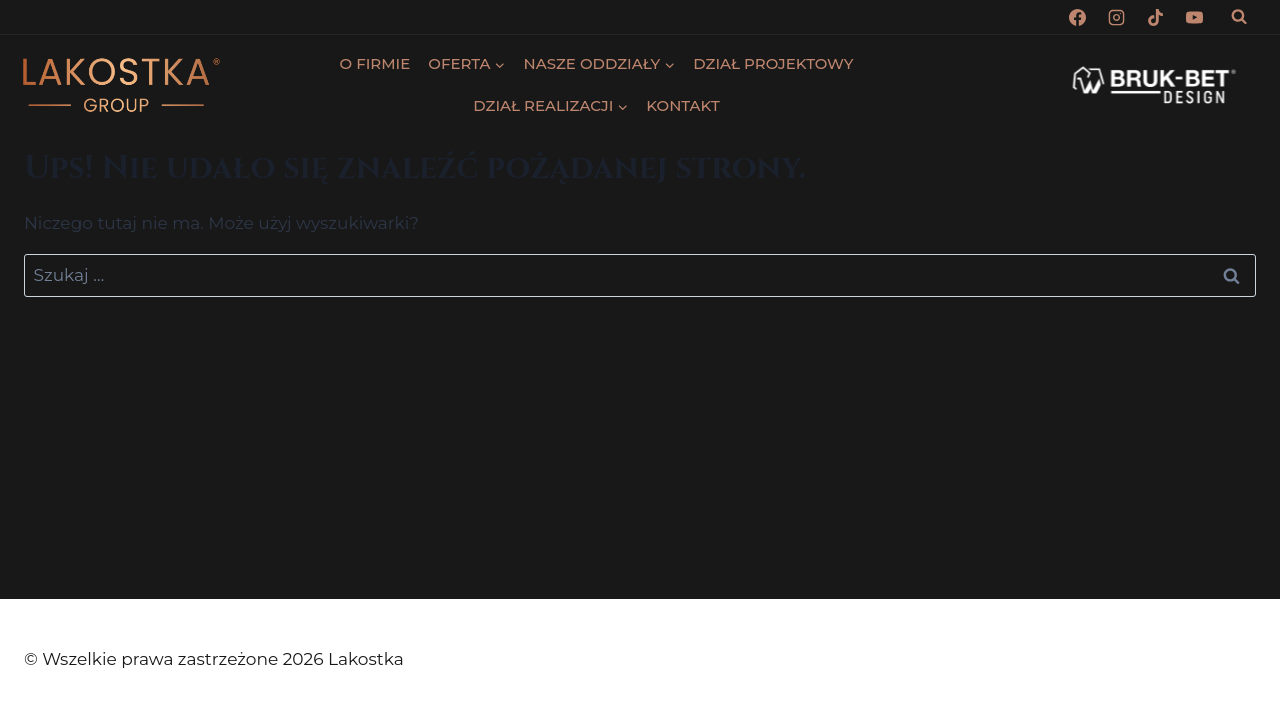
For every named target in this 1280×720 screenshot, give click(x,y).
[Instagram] (1117, 17)
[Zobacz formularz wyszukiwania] (1239, 17)
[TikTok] (1156, 17)
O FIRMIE (375, 63)
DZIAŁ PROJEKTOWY (773, 63)
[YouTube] (1195, 17)
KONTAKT (682, 105)
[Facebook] (1078, 17)
